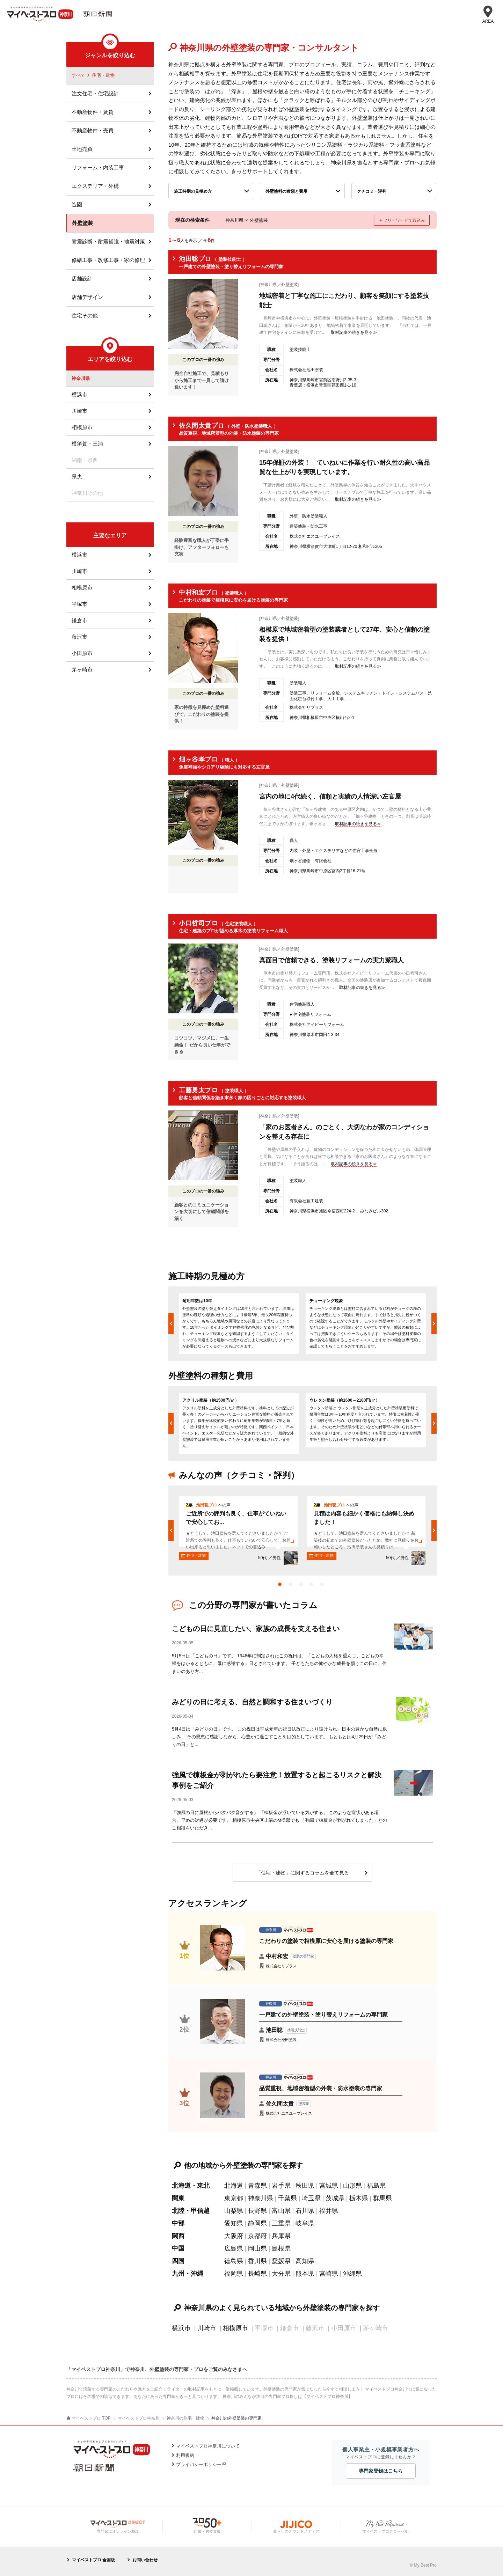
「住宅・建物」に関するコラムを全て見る (302, 1873)
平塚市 (79, 604)
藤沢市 (79, 637)
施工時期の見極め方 (193, 191)
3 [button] (302, 1586)
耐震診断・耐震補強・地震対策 (108, 241)
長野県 (257, 2210)
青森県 (257, 2185)
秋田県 (305, 2185)
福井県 (328, 2210)
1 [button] (281, 1586)
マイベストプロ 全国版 (93, 2559)
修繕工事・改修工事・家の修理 (108, 260)
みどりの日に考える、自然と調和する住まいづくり (252, 1702)
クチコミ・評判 (371, 191)
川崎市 (206, 2328)
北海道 (233, 2185)
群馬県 (382, 2198)
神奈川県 (260, 2198)
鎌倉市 (79, 620)
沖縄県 (352, 2273)
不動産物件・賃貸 (93, 112)
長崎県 (257, 2273)
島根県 (281, 2248)
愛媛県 (281, 2261)
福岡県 (233, 2273)
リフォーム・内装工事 (98, 167)
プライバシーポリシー (198, 2464)
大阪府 (233, 2235)
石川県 (305, 2210)
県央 (77, 476)
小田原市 (82, 653)
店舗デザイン (87, 297)
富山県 (281, 2210)
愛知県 (233, 2223)
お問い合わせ (145, 2559)
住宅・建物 (103, 75)
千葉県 (287, 2198)
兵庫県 (281, 2235)
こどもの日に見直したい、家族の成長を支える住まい (256, 1628)
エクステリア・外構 (95, 186)
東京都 (233, 2198)
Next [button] (434, 1323)
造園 (77, 204)
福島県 (376, 2185)
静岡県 (257, 2223)
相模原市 (235, 2328)
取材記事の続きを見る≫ (354, 332)
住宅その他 (85, 315)
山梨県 (233, 2210)
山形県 (352, 2185)
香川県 (257, 2261)
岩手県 (281, 2185)
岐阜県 (305, 2223)
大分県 (281, 2273)
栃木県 (358, 2198)
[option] (239, 1323)
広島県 (233, 2248)
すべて (78, 75)
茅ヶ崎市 (82, 670)
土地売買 (82, 149)
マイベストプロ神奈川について (208, 2446)
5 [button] (323, 1586)
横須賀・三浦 (87, 444)
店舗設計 (82, 278)
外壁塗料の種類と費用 (286, 191)
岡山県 (257, 2248)
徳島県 (233, 2261)
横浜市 (181, 2328)
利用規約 (185, 2455)
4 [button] (312, 1586)
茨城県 (335, 2198)
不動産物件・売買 (93, 130)
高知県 (305, 2261)
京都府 (257, 2235)
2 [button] (292, 1586)
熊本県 (305, 2273)
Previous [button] (171, 1323)
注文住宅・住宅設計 (95, 93)
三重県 (281, 2223)
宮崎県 (328, 2273)
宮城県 (328, 2185)
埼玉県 (311, 2198)
